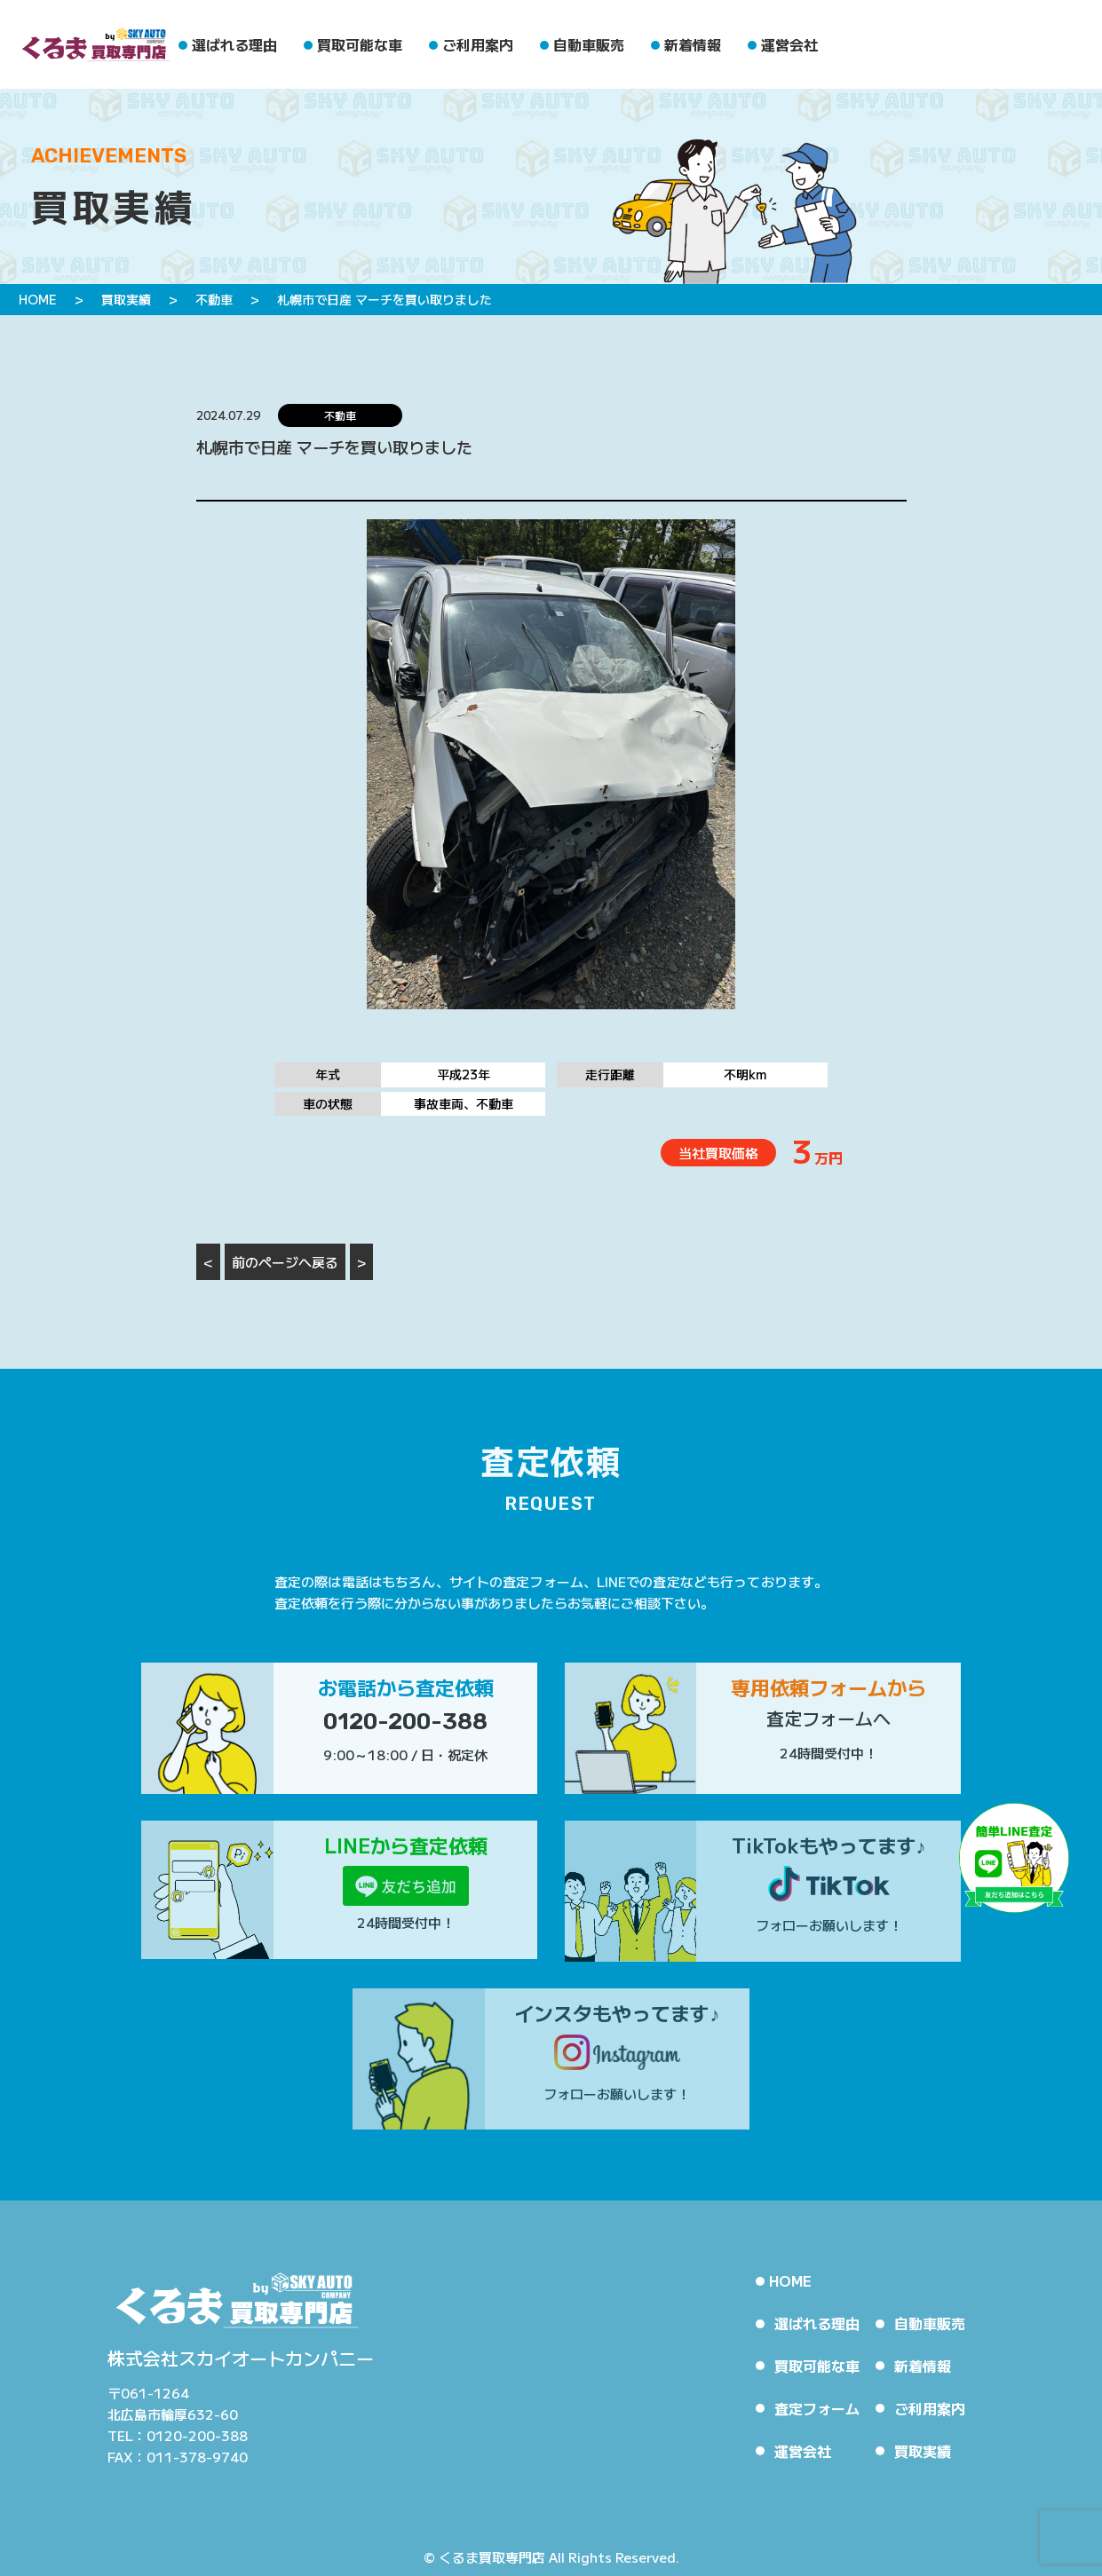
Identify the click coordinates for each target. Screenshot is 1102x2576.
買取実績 (922, 2450)
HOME (790, 2280)
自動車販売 (588, 44)
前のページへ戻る (285, 1261)
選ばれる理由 (234, 44)
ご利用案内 (477, 44)
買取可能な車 (359, 44)
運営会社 (789, 44)
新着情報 (692, 44)
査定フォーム (817, 2408)
